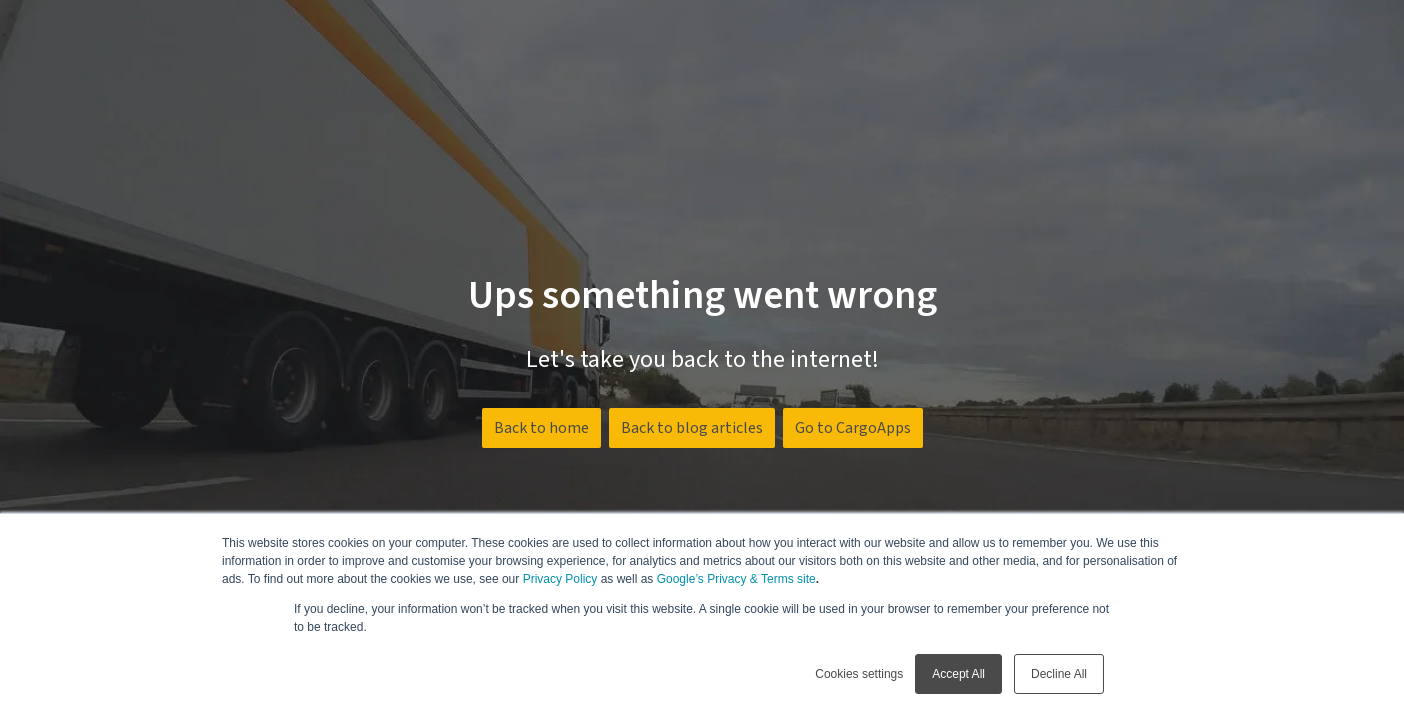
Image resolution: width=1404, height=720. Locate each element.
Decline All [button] (1059, 674)
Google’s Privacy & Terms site (736, 579)
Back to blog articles (692, 428)
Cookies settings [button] (859, 674)
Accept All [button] (958, 674)
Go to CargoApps (853, 428)
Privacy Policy (560, 579)
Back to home (541, 428)
